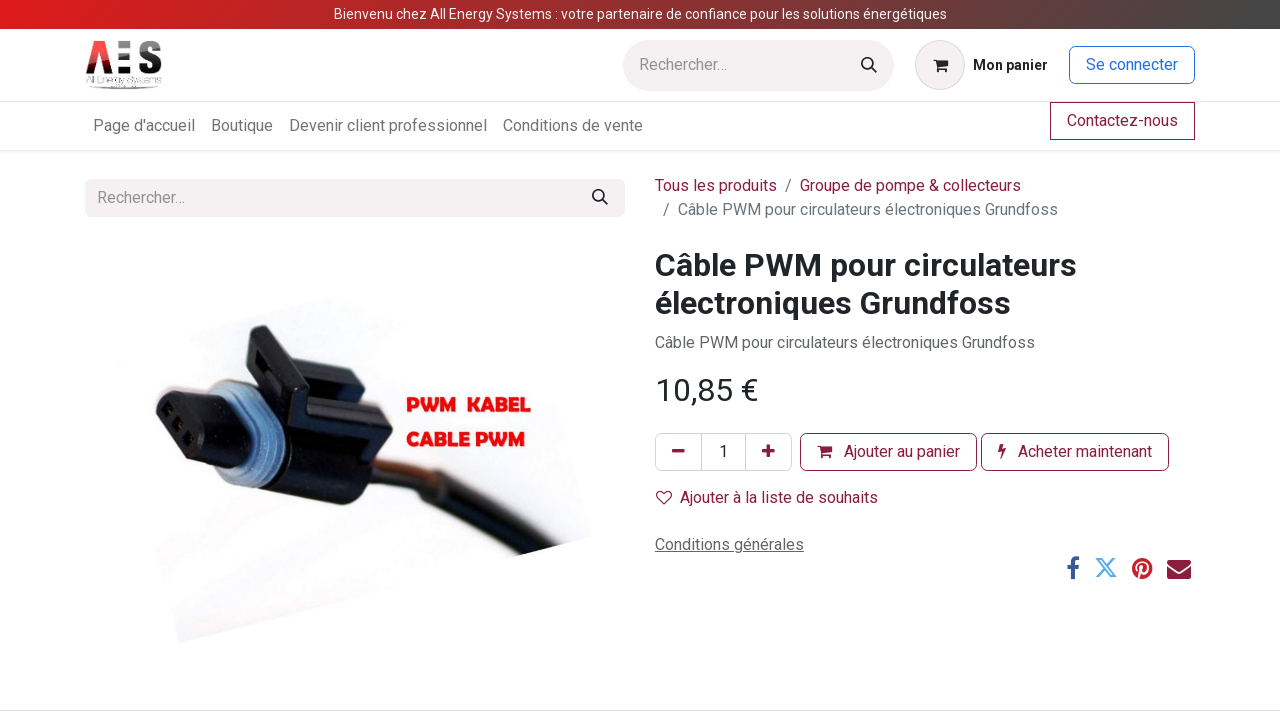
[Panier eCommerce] (981, 65)
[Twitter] (1106, 568)
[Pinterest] (1142, 568)
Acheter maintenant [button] (1075, 451)
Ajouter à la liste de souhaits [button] (767, 497)
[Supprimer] (678, 452)
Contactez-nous (1122, 120)
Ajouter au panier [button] (888, 451)
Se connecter (1132, 64)
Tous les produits (716, 185)
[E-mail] (1179, 568)
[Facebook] (1073, 568)
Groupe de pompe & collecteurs (910, 185)
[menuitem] (144, 126)
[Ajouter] (768, 452)
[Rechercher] (869, 65)
